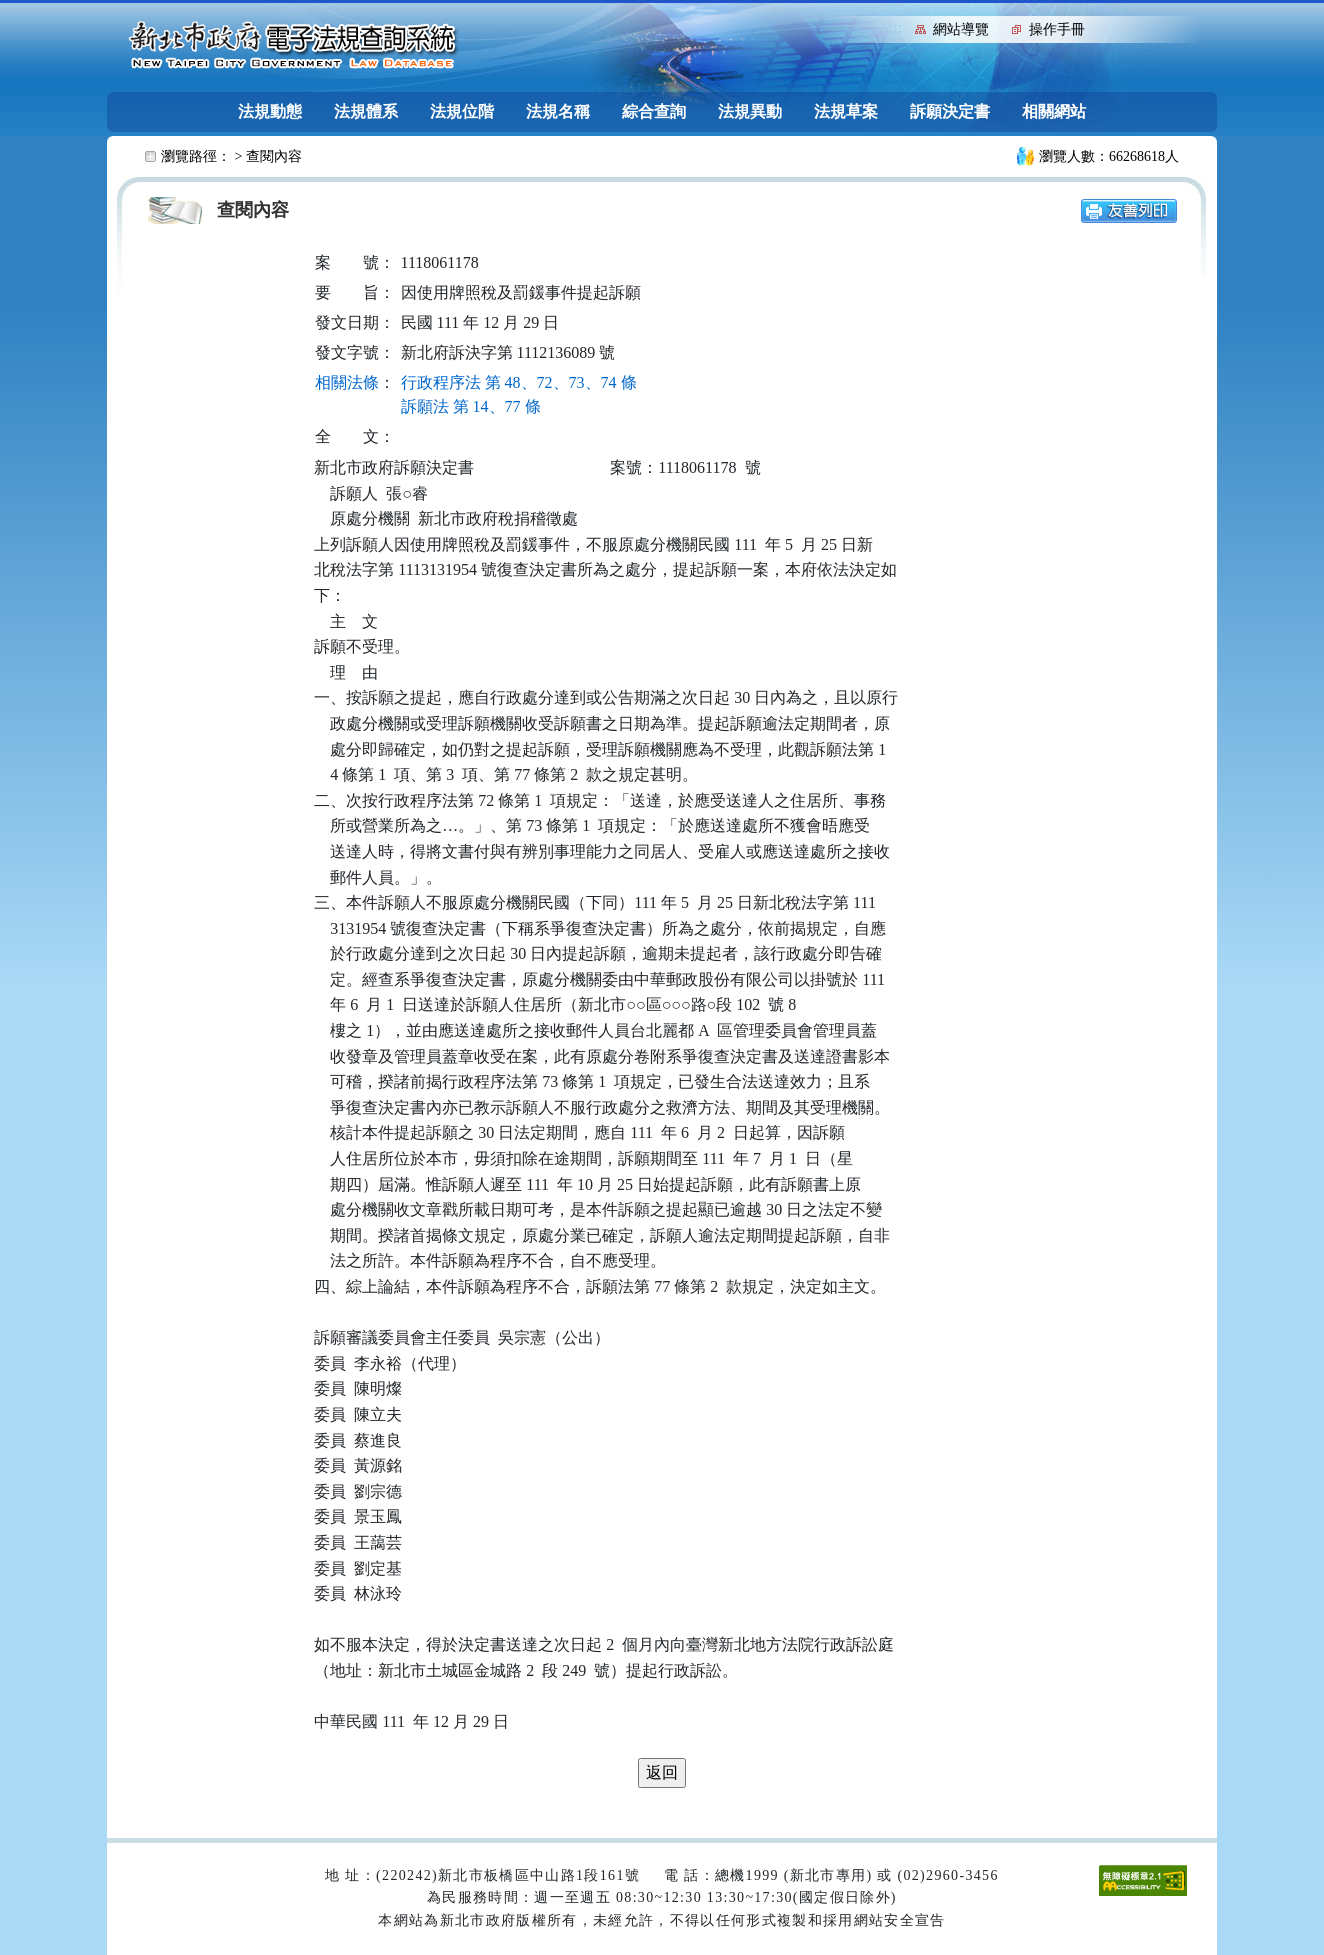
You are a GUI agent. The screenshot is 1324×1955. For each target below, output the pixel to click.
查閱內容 (274, 156)
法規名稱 (558, 111)
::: (895, 27)
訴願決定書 (950, 111)
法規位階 (462, 111)
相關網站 (1054, 111)
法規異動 (750, 111)
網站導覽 (961, 29)
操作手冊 (1057, 29)
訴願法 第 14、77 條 (471, 406)
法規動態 (270, 111)
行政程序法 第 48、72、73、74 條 (519, 382)
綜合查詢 (654, 111)
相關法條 (347, 382)
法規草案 (846, 111)
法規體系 (366, 111)
